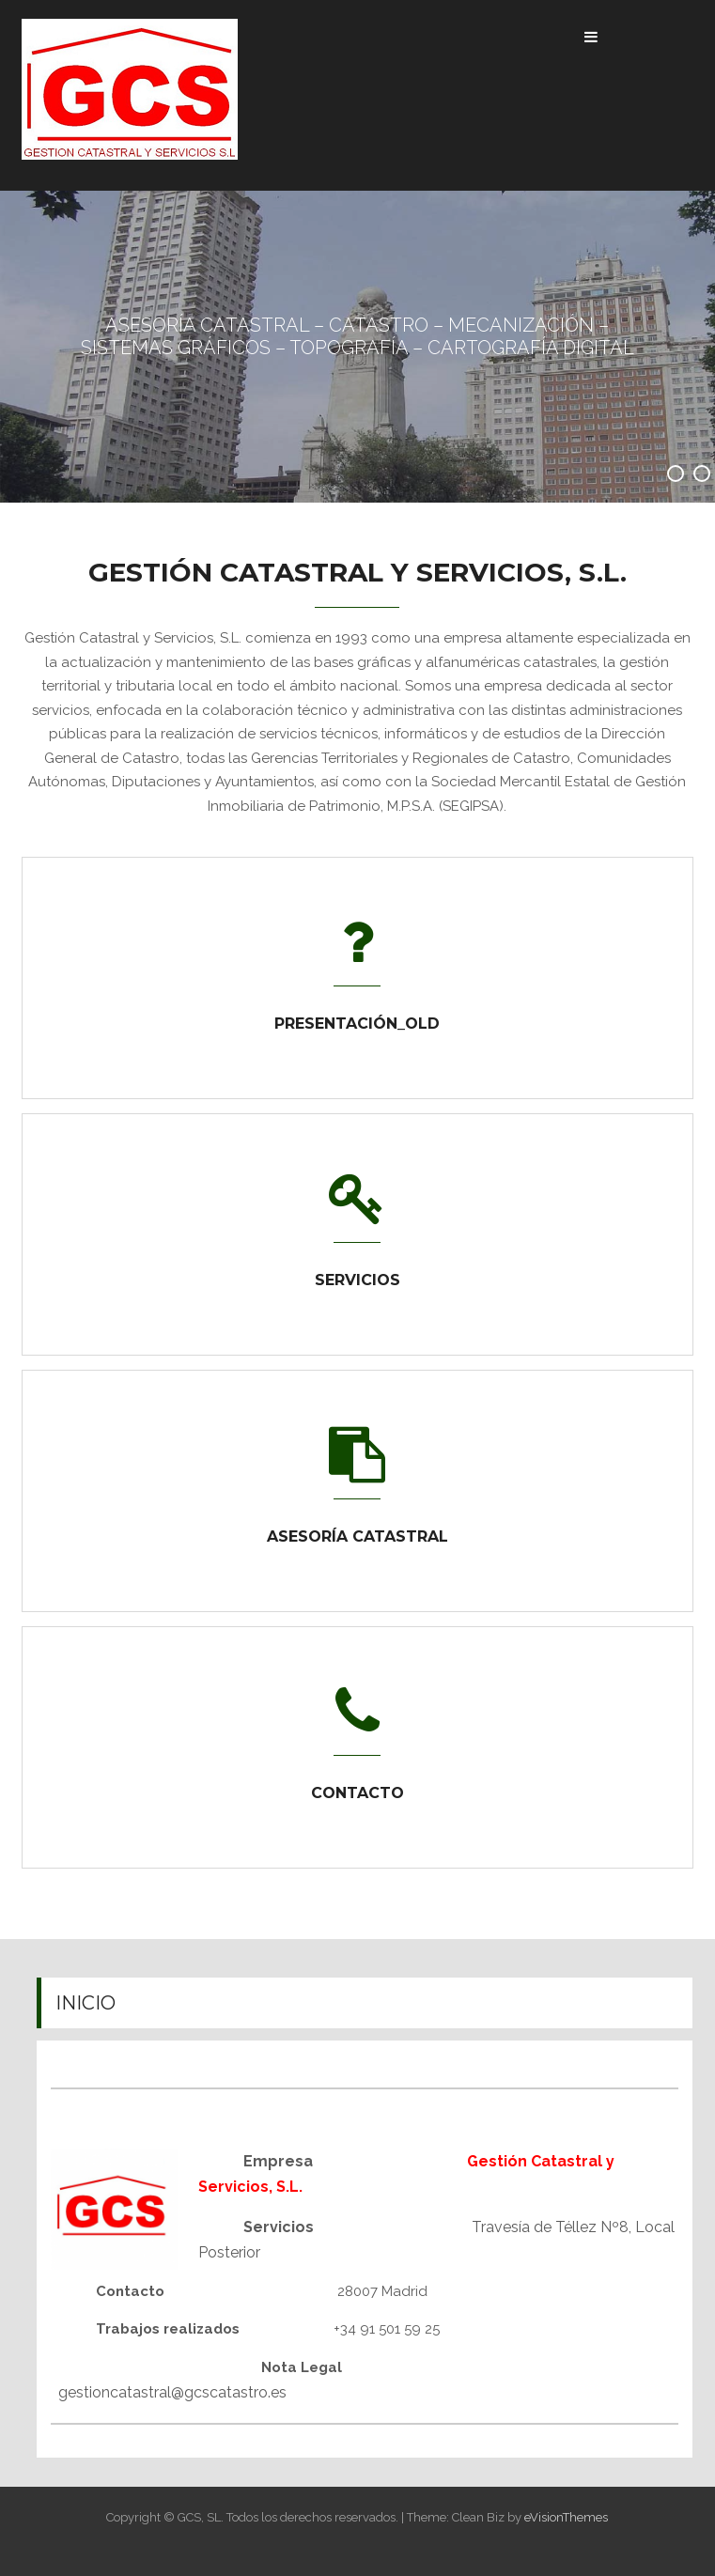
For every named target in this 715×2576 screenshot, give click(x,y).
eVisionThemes (566, 2517)
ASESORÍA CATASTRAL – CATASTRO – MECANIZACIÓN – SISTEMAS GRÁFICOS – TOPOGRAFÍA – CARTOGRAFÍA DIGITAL (357, 336)
